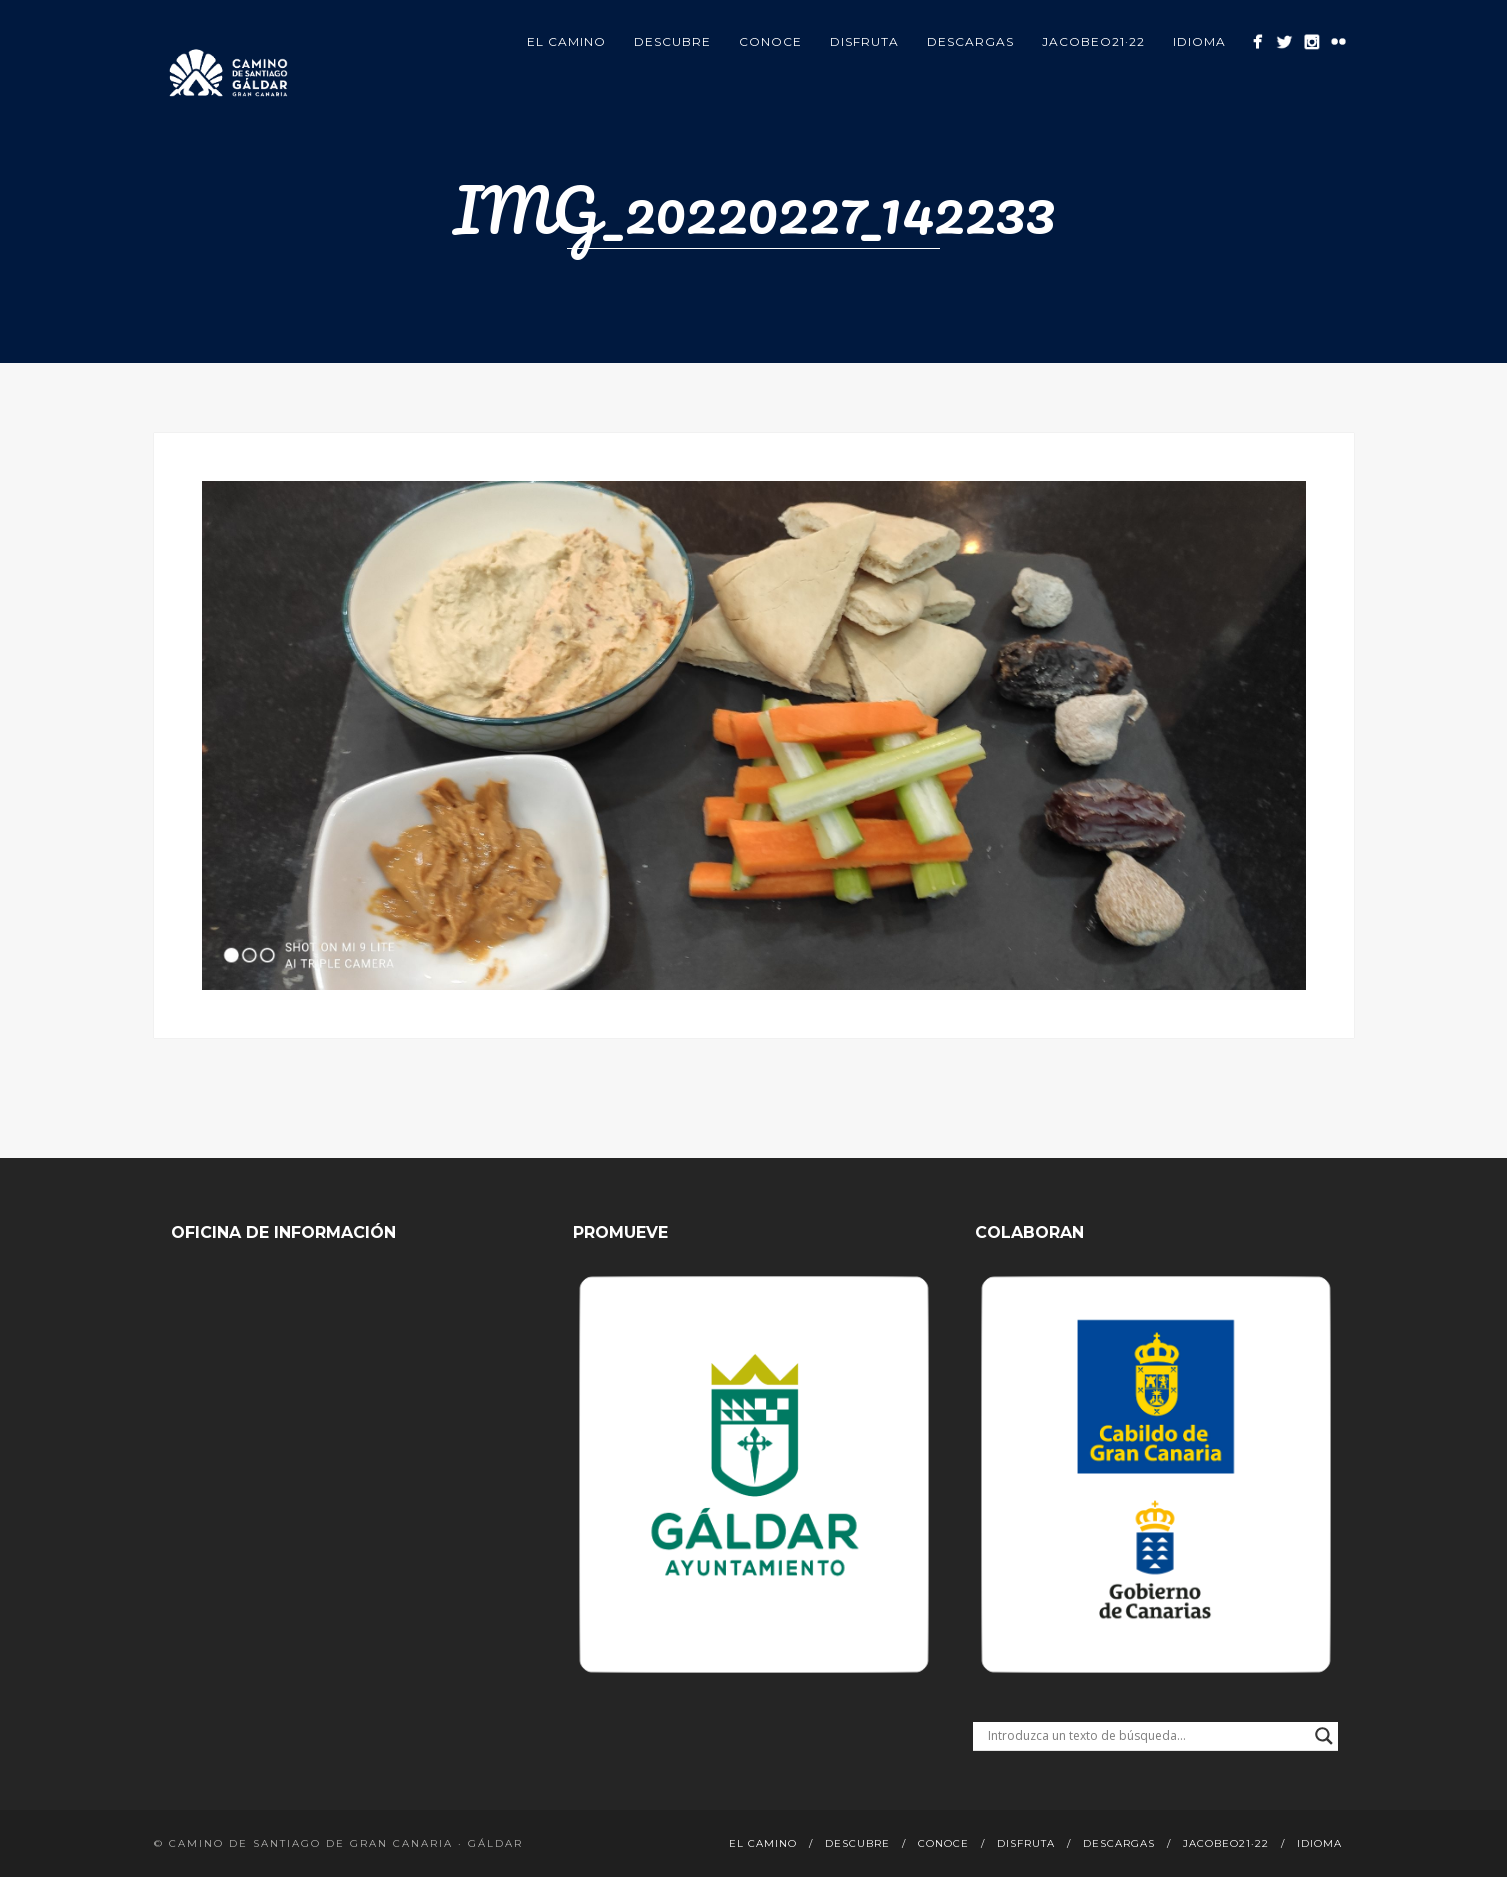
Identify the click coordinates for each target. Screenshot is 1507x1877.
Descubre (672, 41)
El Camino (566, 41)
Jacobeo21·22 (1093, 41)
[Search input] (1146, 1736)
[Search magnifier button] (1324, 1736)
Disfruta (864, 41)
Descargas (970, 41)
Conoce (770, 41)
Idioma (1199, 41)
